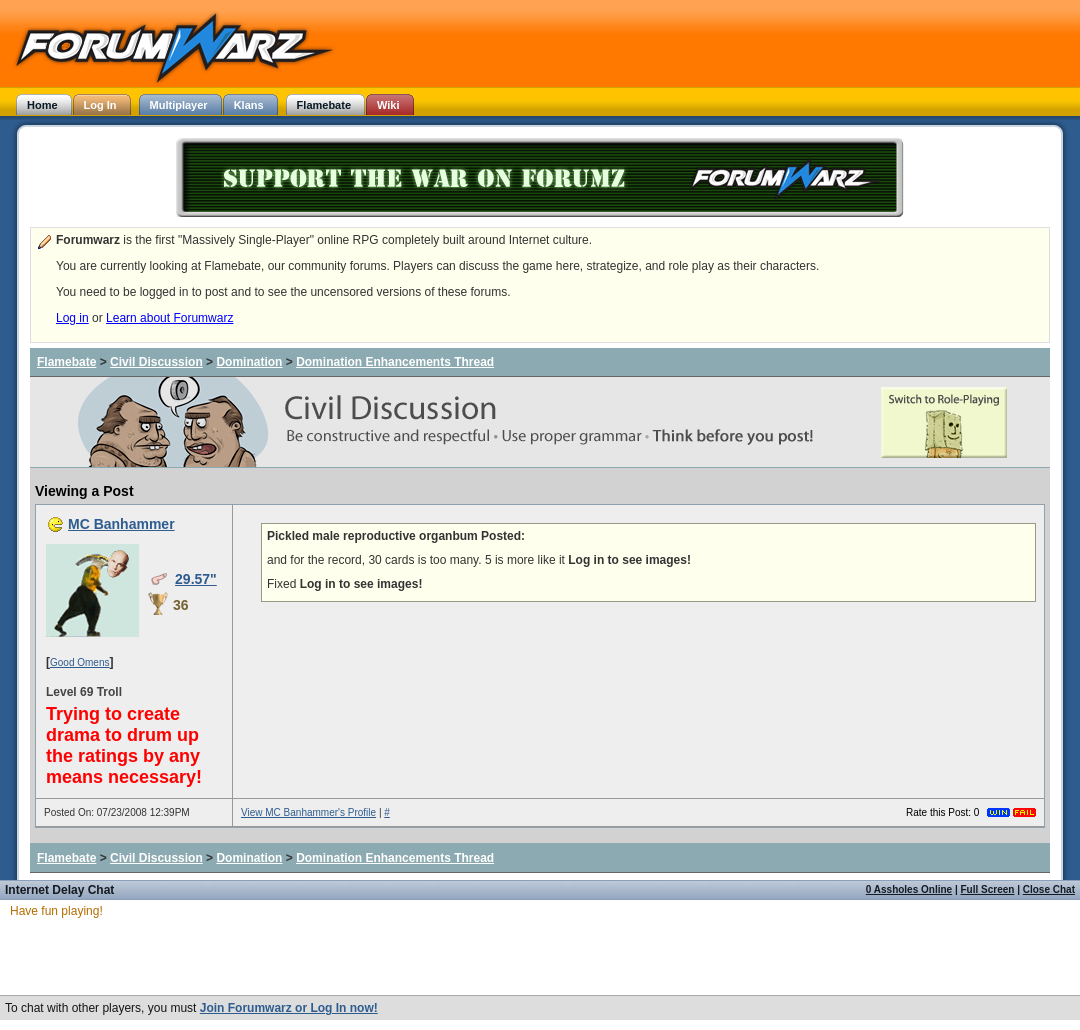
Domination (249, 362)
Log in (72, 318)
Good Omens (79, 662)
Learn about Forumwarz (169, 318)
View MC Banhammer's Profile (308, 812)
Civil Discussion (156, 362)
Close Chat (1049, 889)
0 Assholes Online (909, 889)
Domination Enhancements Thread (395, 362)
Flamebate (66, 362)
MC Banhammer (121, 524)
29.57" (196, 579)
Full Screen (988, 889)
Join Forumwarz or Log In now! (289, 1008)
